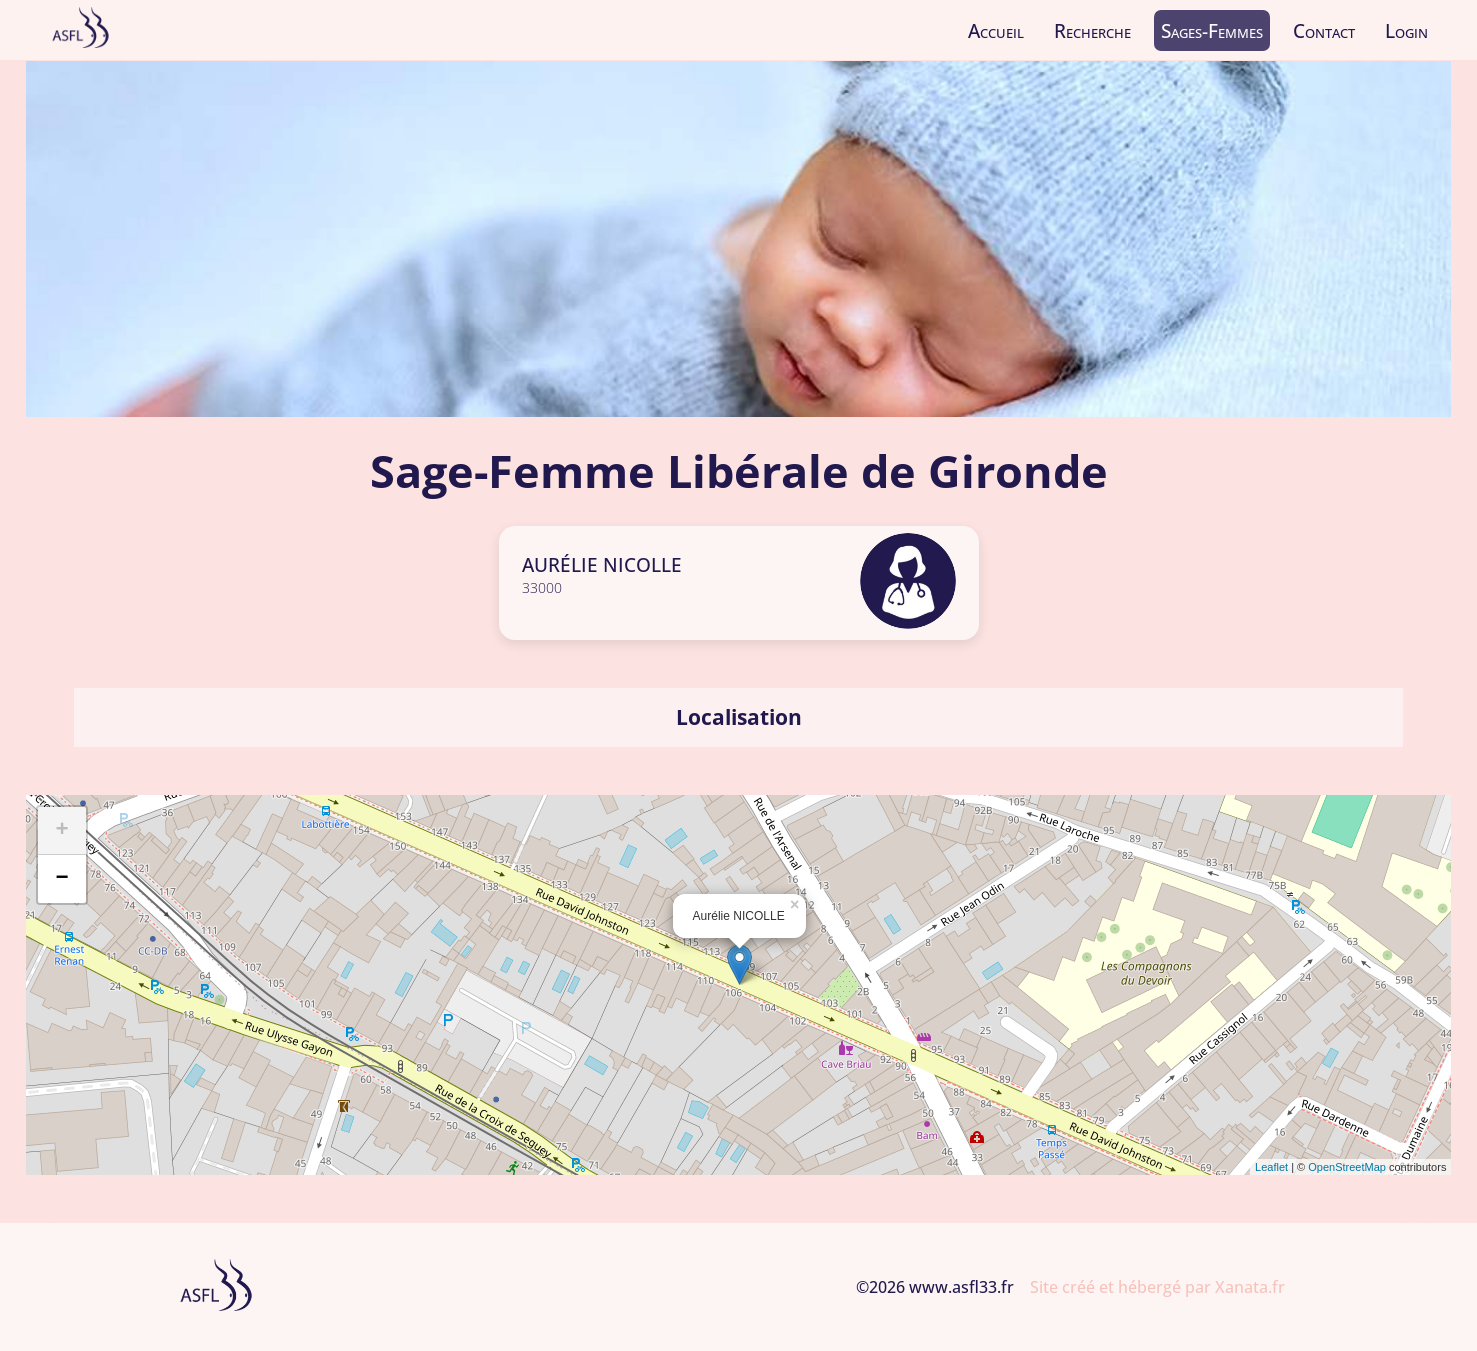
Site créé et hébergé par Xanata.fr (1157, 1287)
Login (1406, 30)
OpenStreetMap (1347, 1167)
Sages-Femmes (1212, 30)
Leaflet (1271, 1167)
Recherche (1092, 30)
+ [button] (61, 831)
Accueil (996, 30)
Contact (1324, 30)
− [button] (61, 879)
